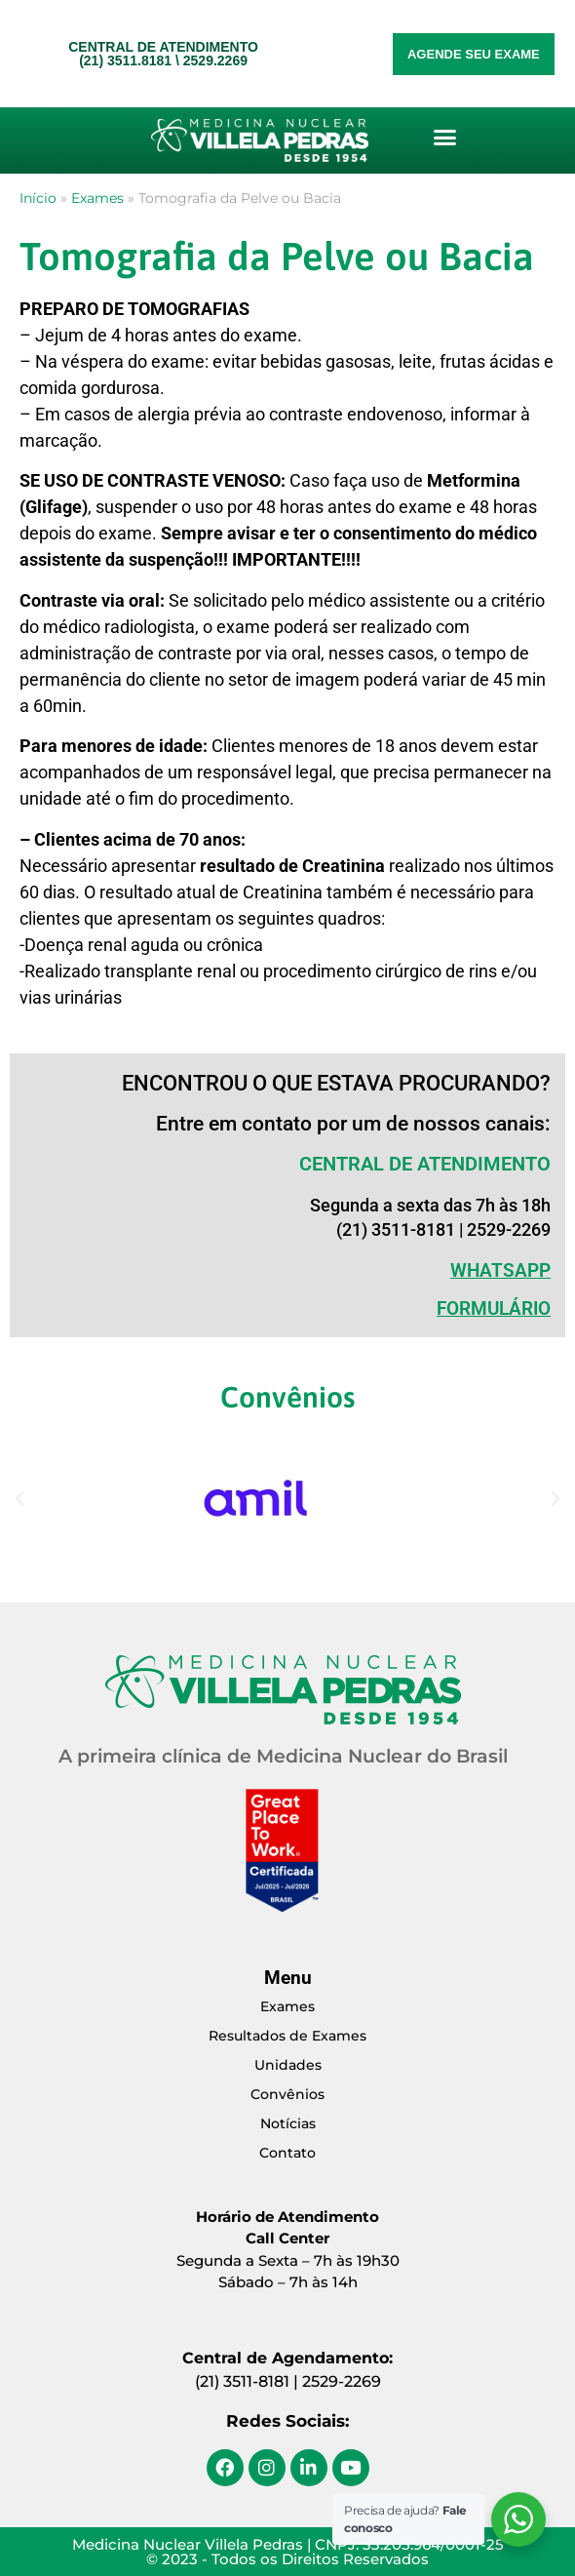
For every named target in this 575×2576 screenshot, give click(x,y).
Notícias (288, 2123)
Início (38, 198)
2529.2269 (215, 60)
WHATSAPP (500, 1270)
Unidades (288, 2065)
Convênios (287, 2094)
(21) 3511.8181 (125, 60)
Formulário (494, 1308)
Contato (287, 2152)
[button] (444, 137)
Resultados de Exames (287, 2035)
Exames (97, 198)
